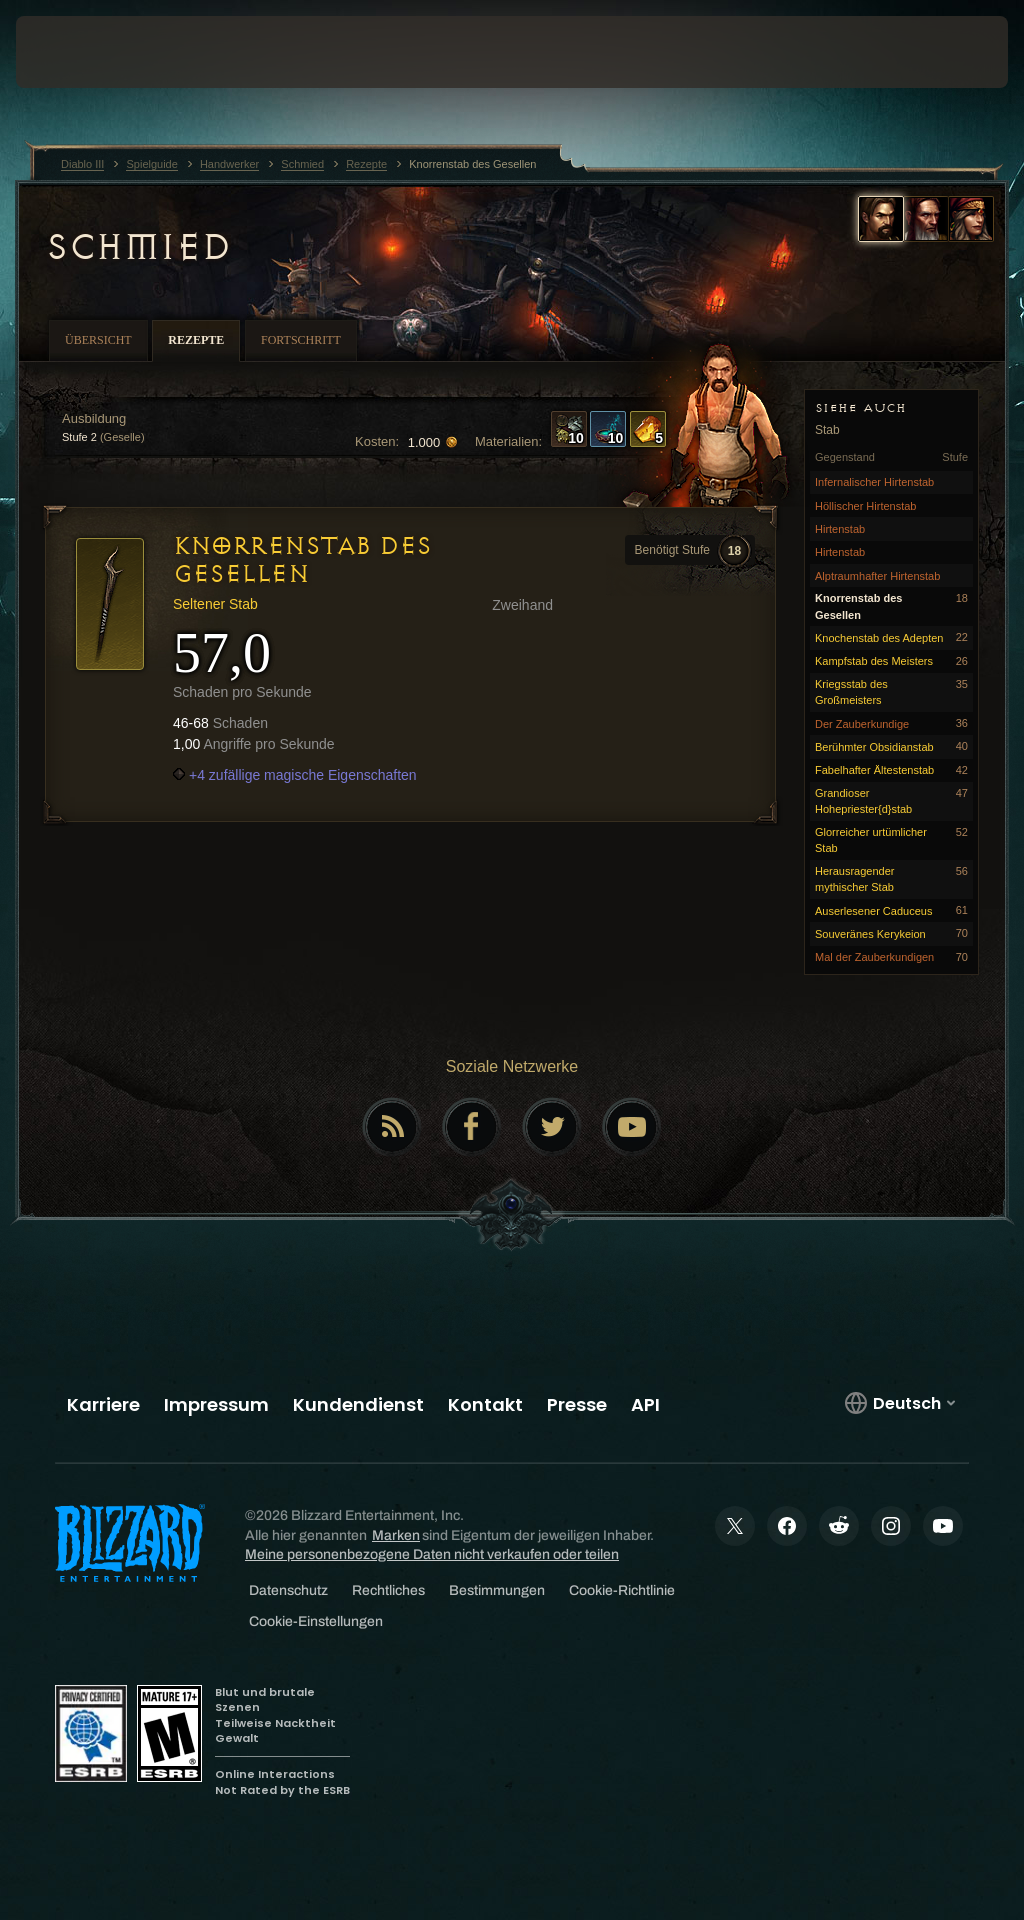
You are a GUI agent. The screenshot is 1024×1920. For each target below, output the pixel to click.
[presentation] (76, 52)
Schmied (138, 247)
